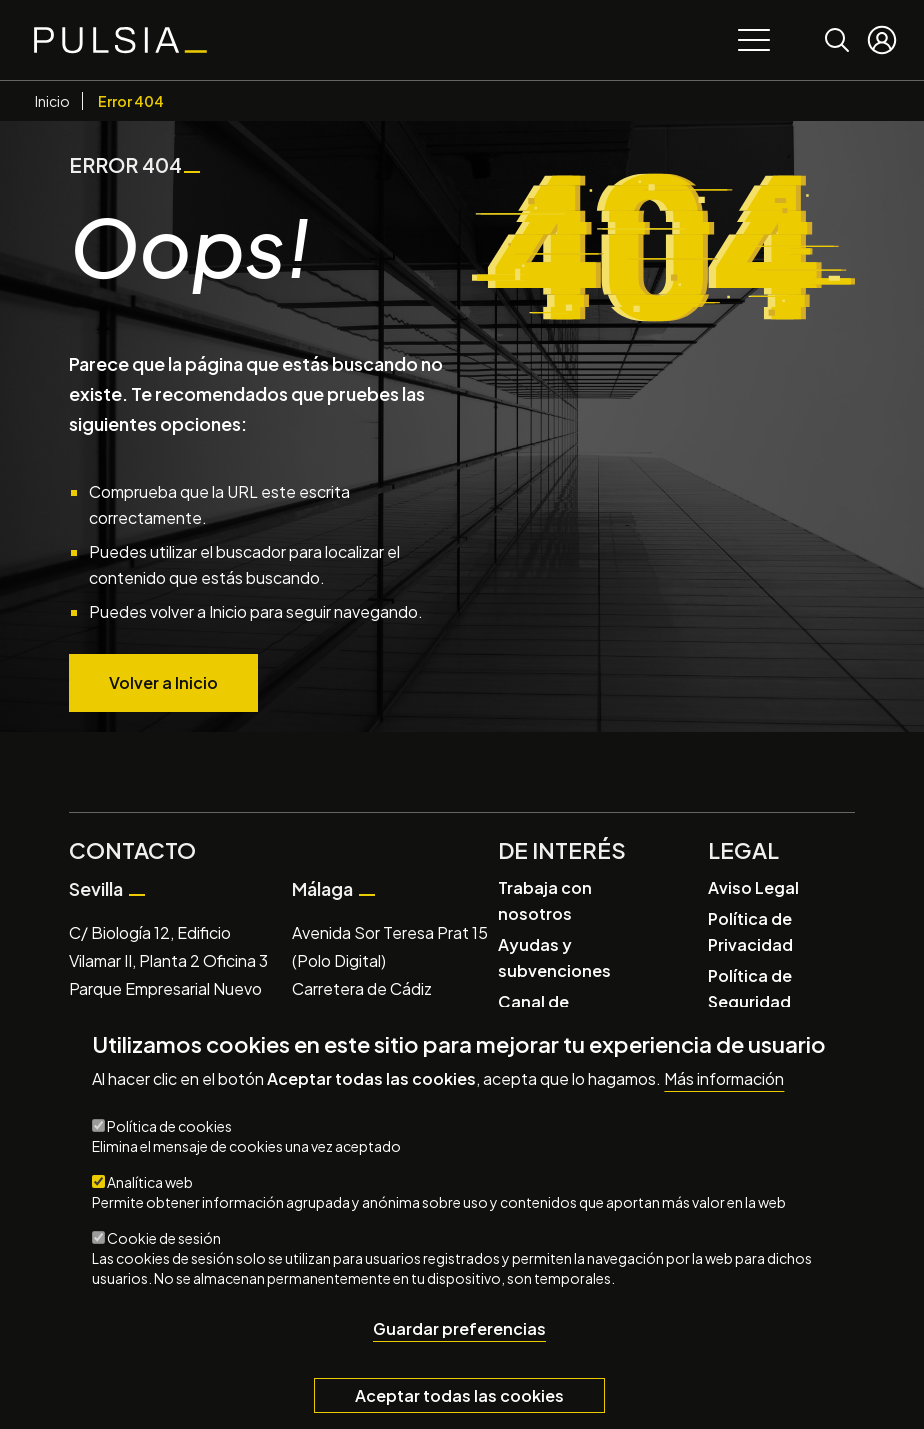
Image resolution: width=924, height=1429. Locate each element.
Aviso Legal (753, 887)
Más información (724, 1079)
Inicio (52, 101)
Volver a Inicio (163, 682)
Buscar (837, 25)
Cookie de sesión (164, 1238)
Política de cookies (169, 1126)
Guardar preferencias (459, 1328)
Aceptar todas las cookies (459, 1395)
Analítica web (150, 1182)
